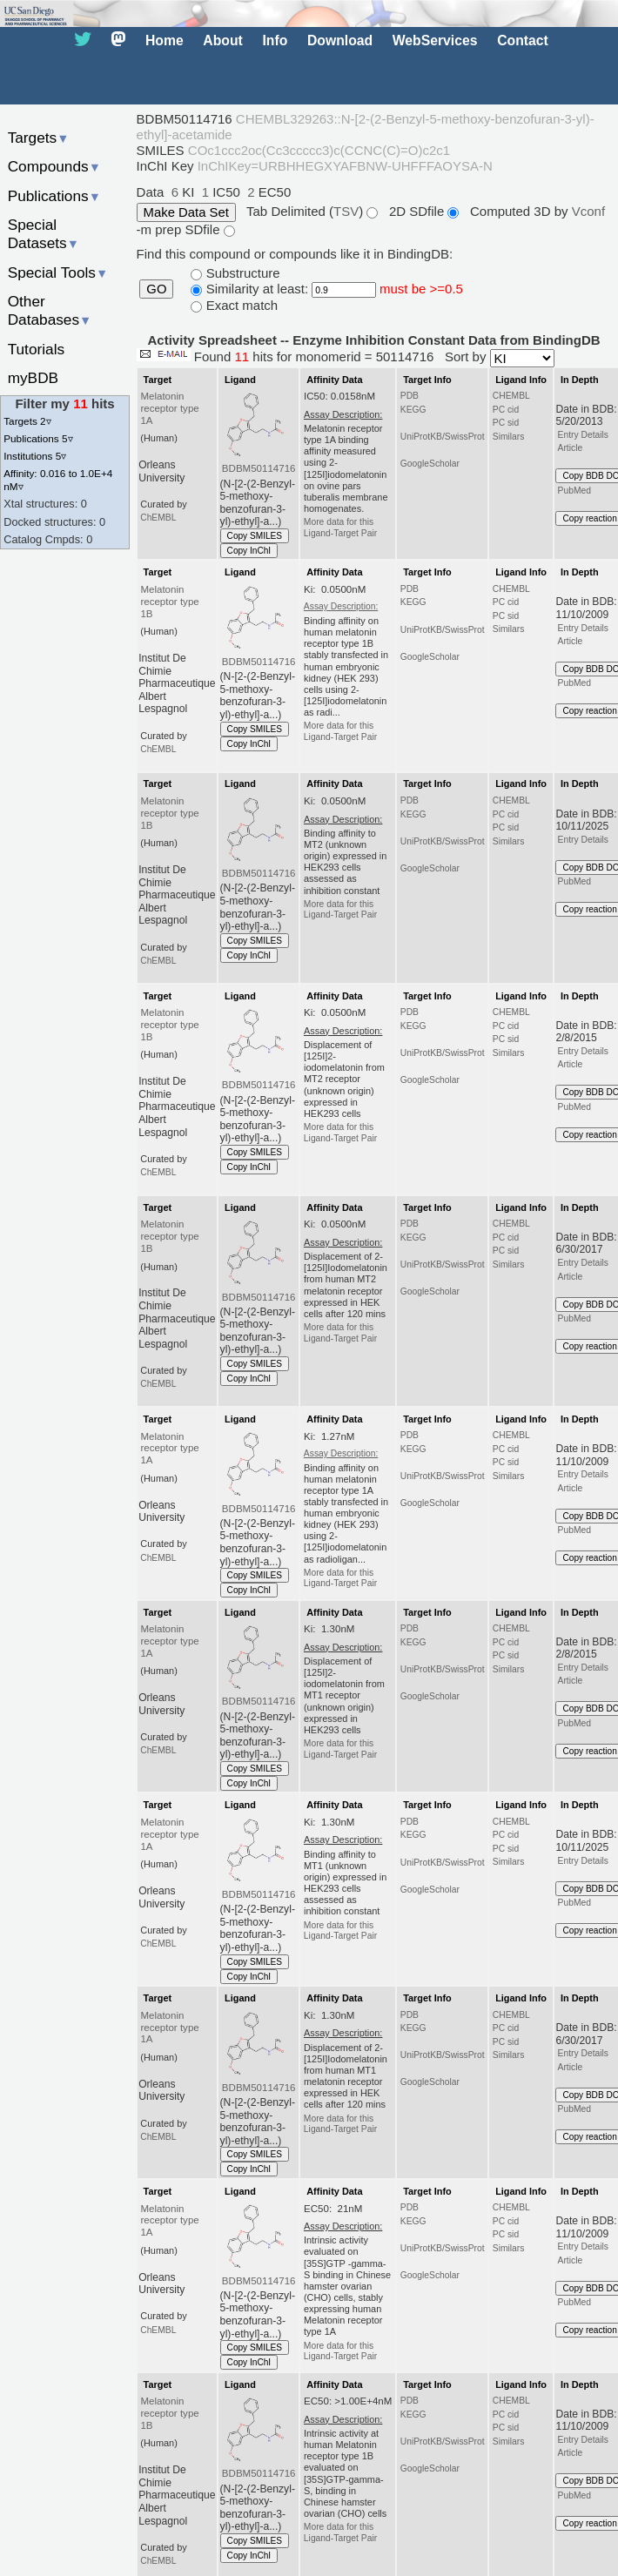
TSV (346, 211)
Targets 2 (26, 421)
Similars (509, 436)
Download (340, 40)
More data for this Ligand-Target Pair (340, 527)
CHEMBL (511, 395)
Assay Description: (341, 606)
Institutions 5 (34, 455)
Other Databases (50, 310)
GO (156, 289)
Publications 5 (37, 438)
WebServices (435, 40)
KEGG (413, 409)
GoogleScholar (430, 463)
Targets (39, 137)
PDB (409, 395)
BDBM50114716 (259, 468)
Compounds (54, 166)
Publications (54, 196)
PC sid (506, 422)
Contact (522, 40)
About (222, 40)
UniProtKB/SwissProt (442, 436)
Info (274, 40)
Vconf (588, 211)
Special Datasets (43, 234)
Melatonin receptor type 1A (169, 408)
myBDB (33, 378)
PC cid (506, 409)
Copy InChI (249, 550)
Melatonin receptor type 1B (169, 601)
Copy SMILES (255, 536)
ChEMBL (158, 517)
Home (164, 40)
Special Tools (58, 272)
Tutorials (36, 349)
